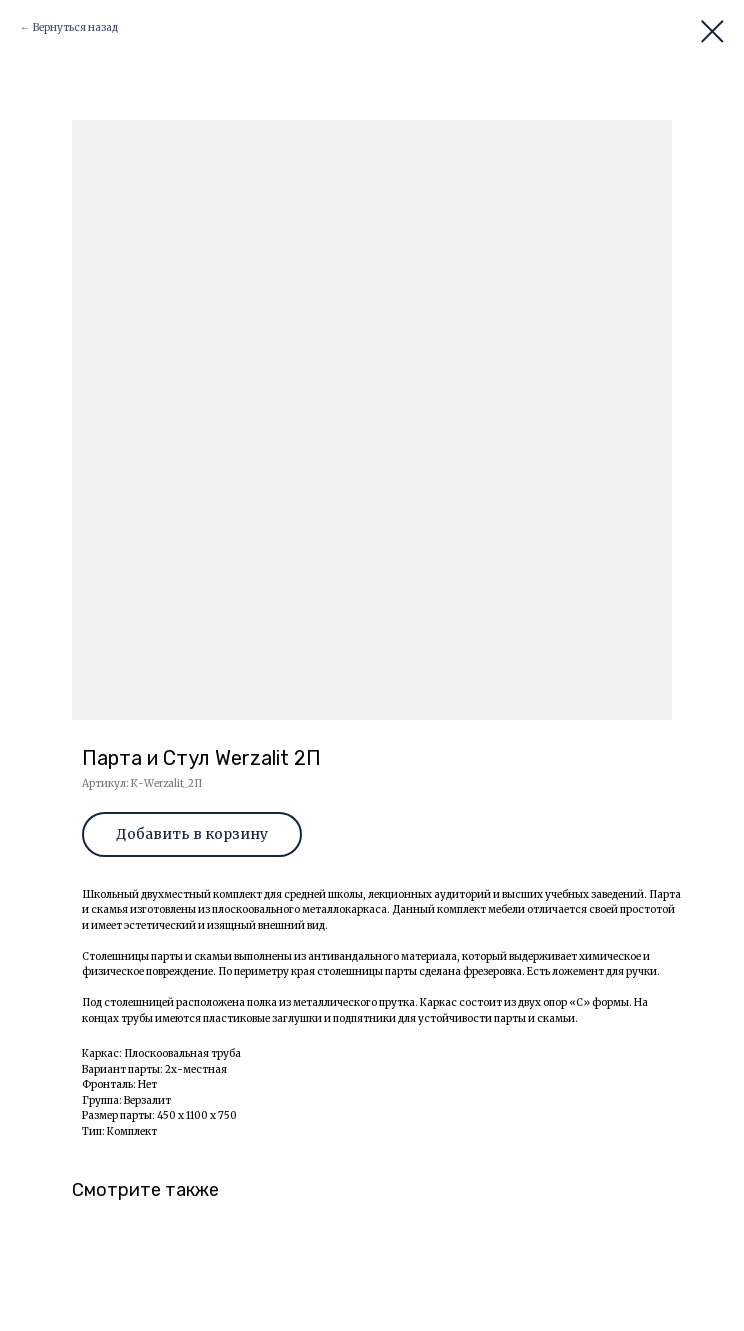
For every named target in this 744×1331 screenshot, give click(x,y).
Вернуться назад (75, 27)
